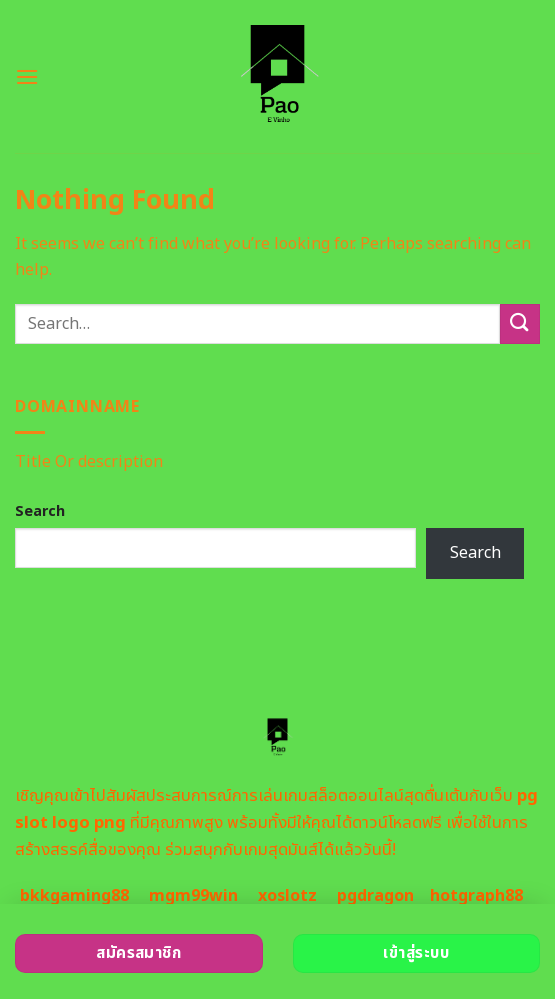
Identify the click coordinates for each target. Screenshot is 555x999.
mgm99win (193, 896)
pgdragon (375, 896)
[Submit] (520, 323)
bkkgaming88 (74, 896)
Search (40, 511)
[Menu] (27, 76)
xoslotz (287, 896)
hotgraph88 (476, 896)
